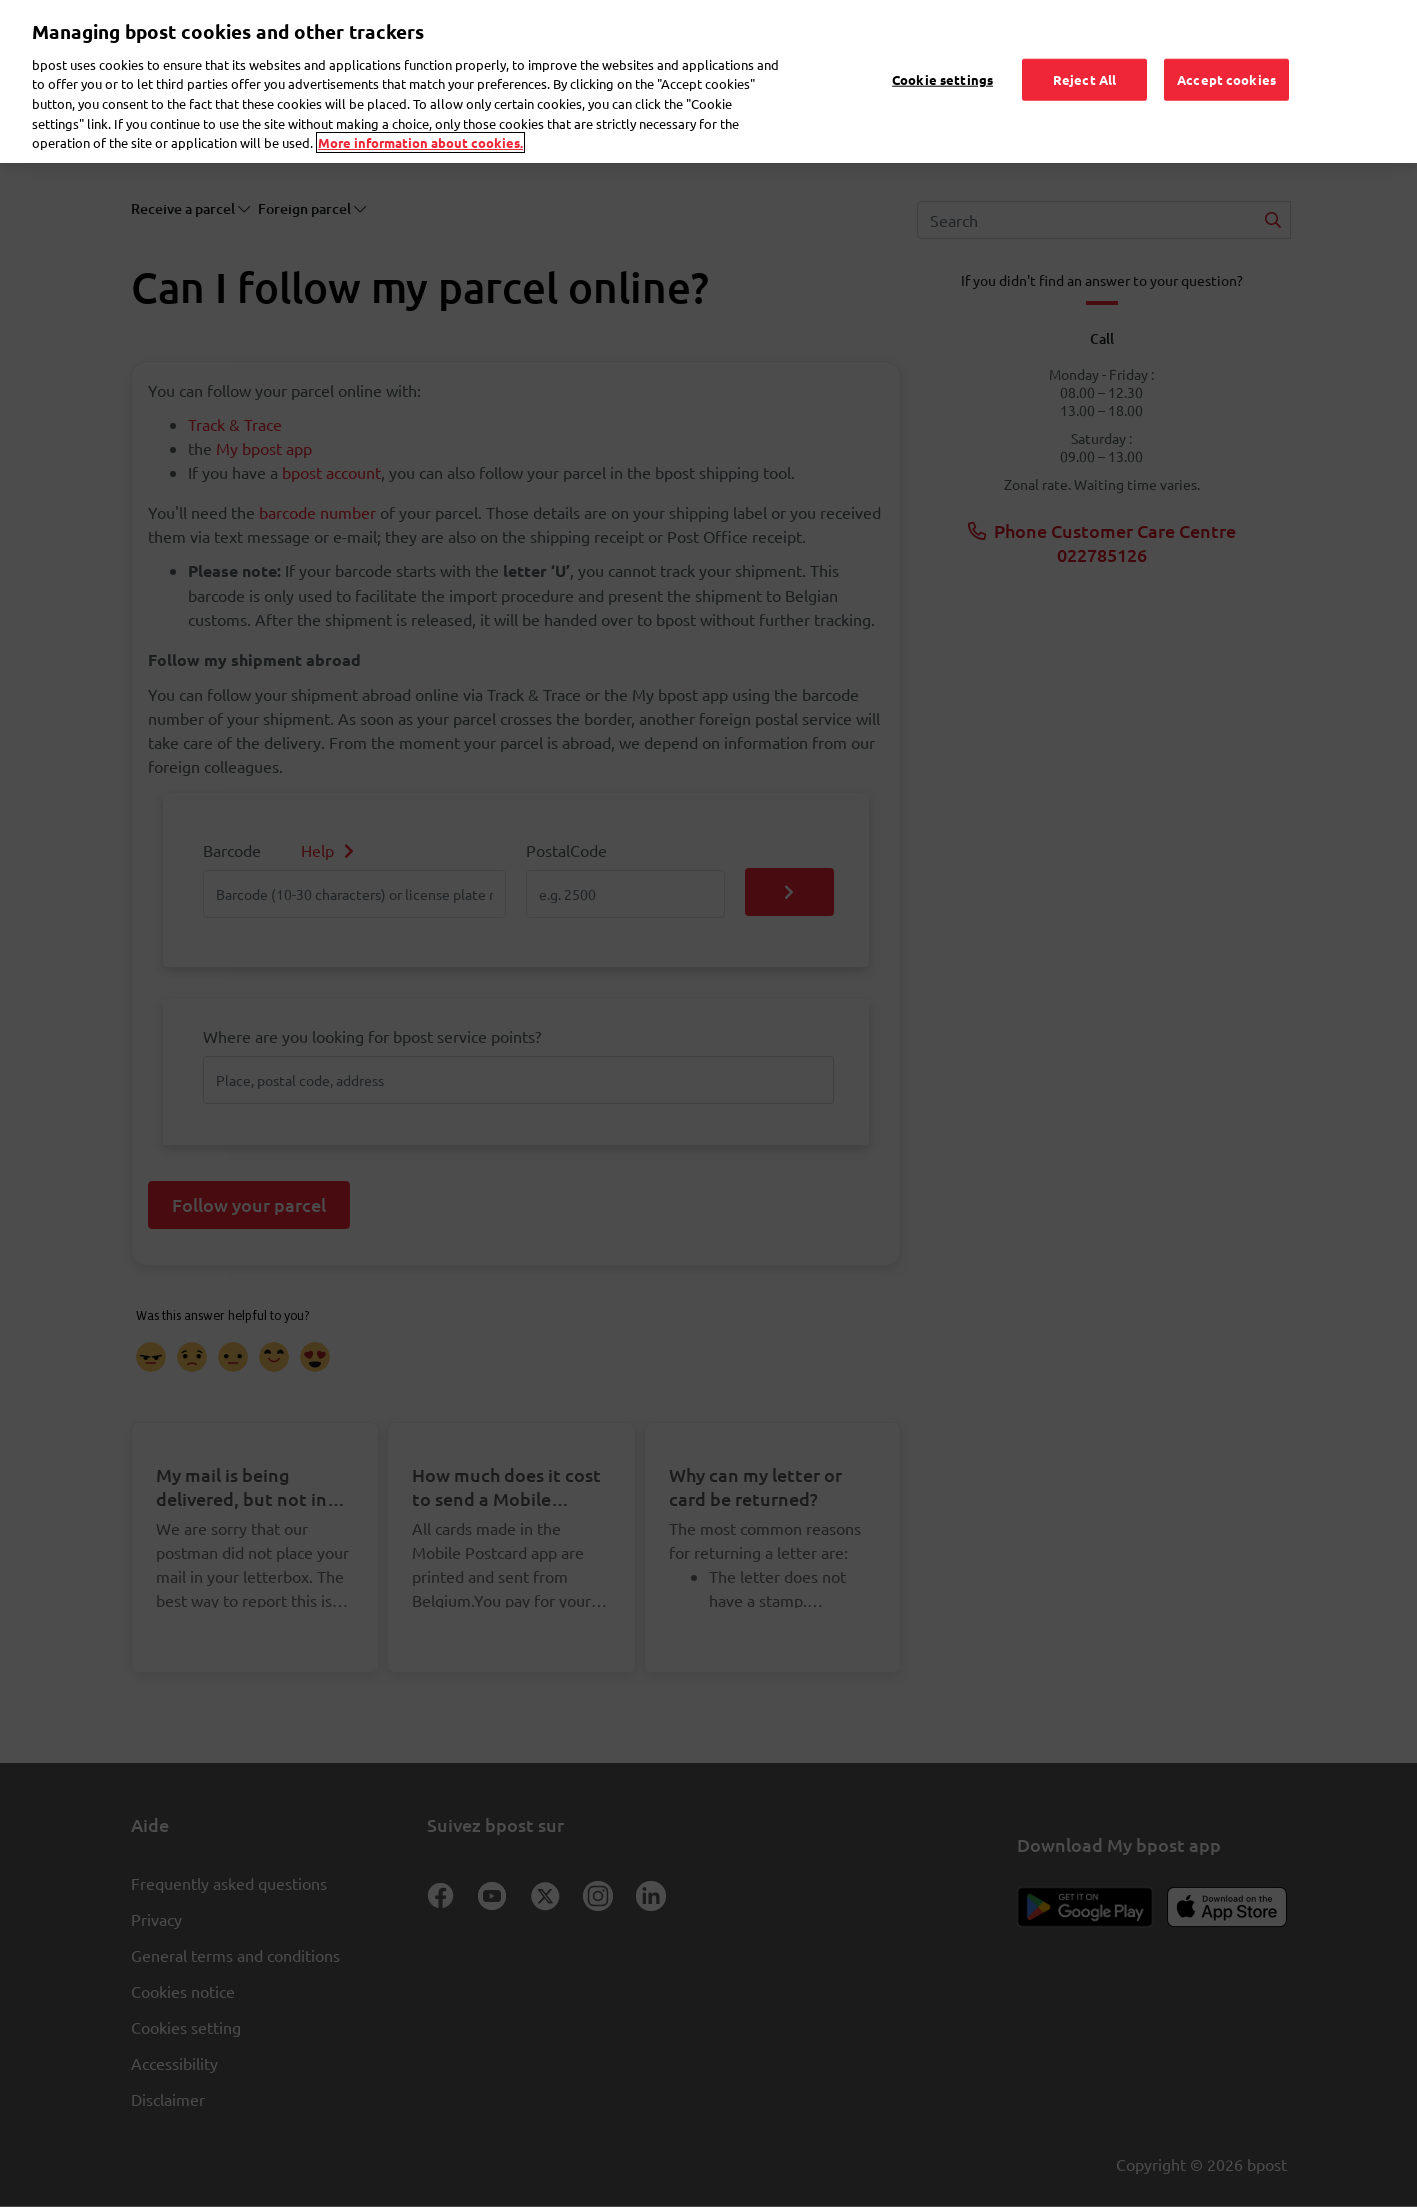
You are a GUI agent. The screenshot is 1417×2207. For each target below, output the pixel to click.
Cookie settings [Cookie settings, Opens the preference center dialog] (942, 50)
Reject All (1084, 50)
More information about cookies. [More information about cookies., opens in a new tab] (420, 113)
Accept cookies (1226, 50)
